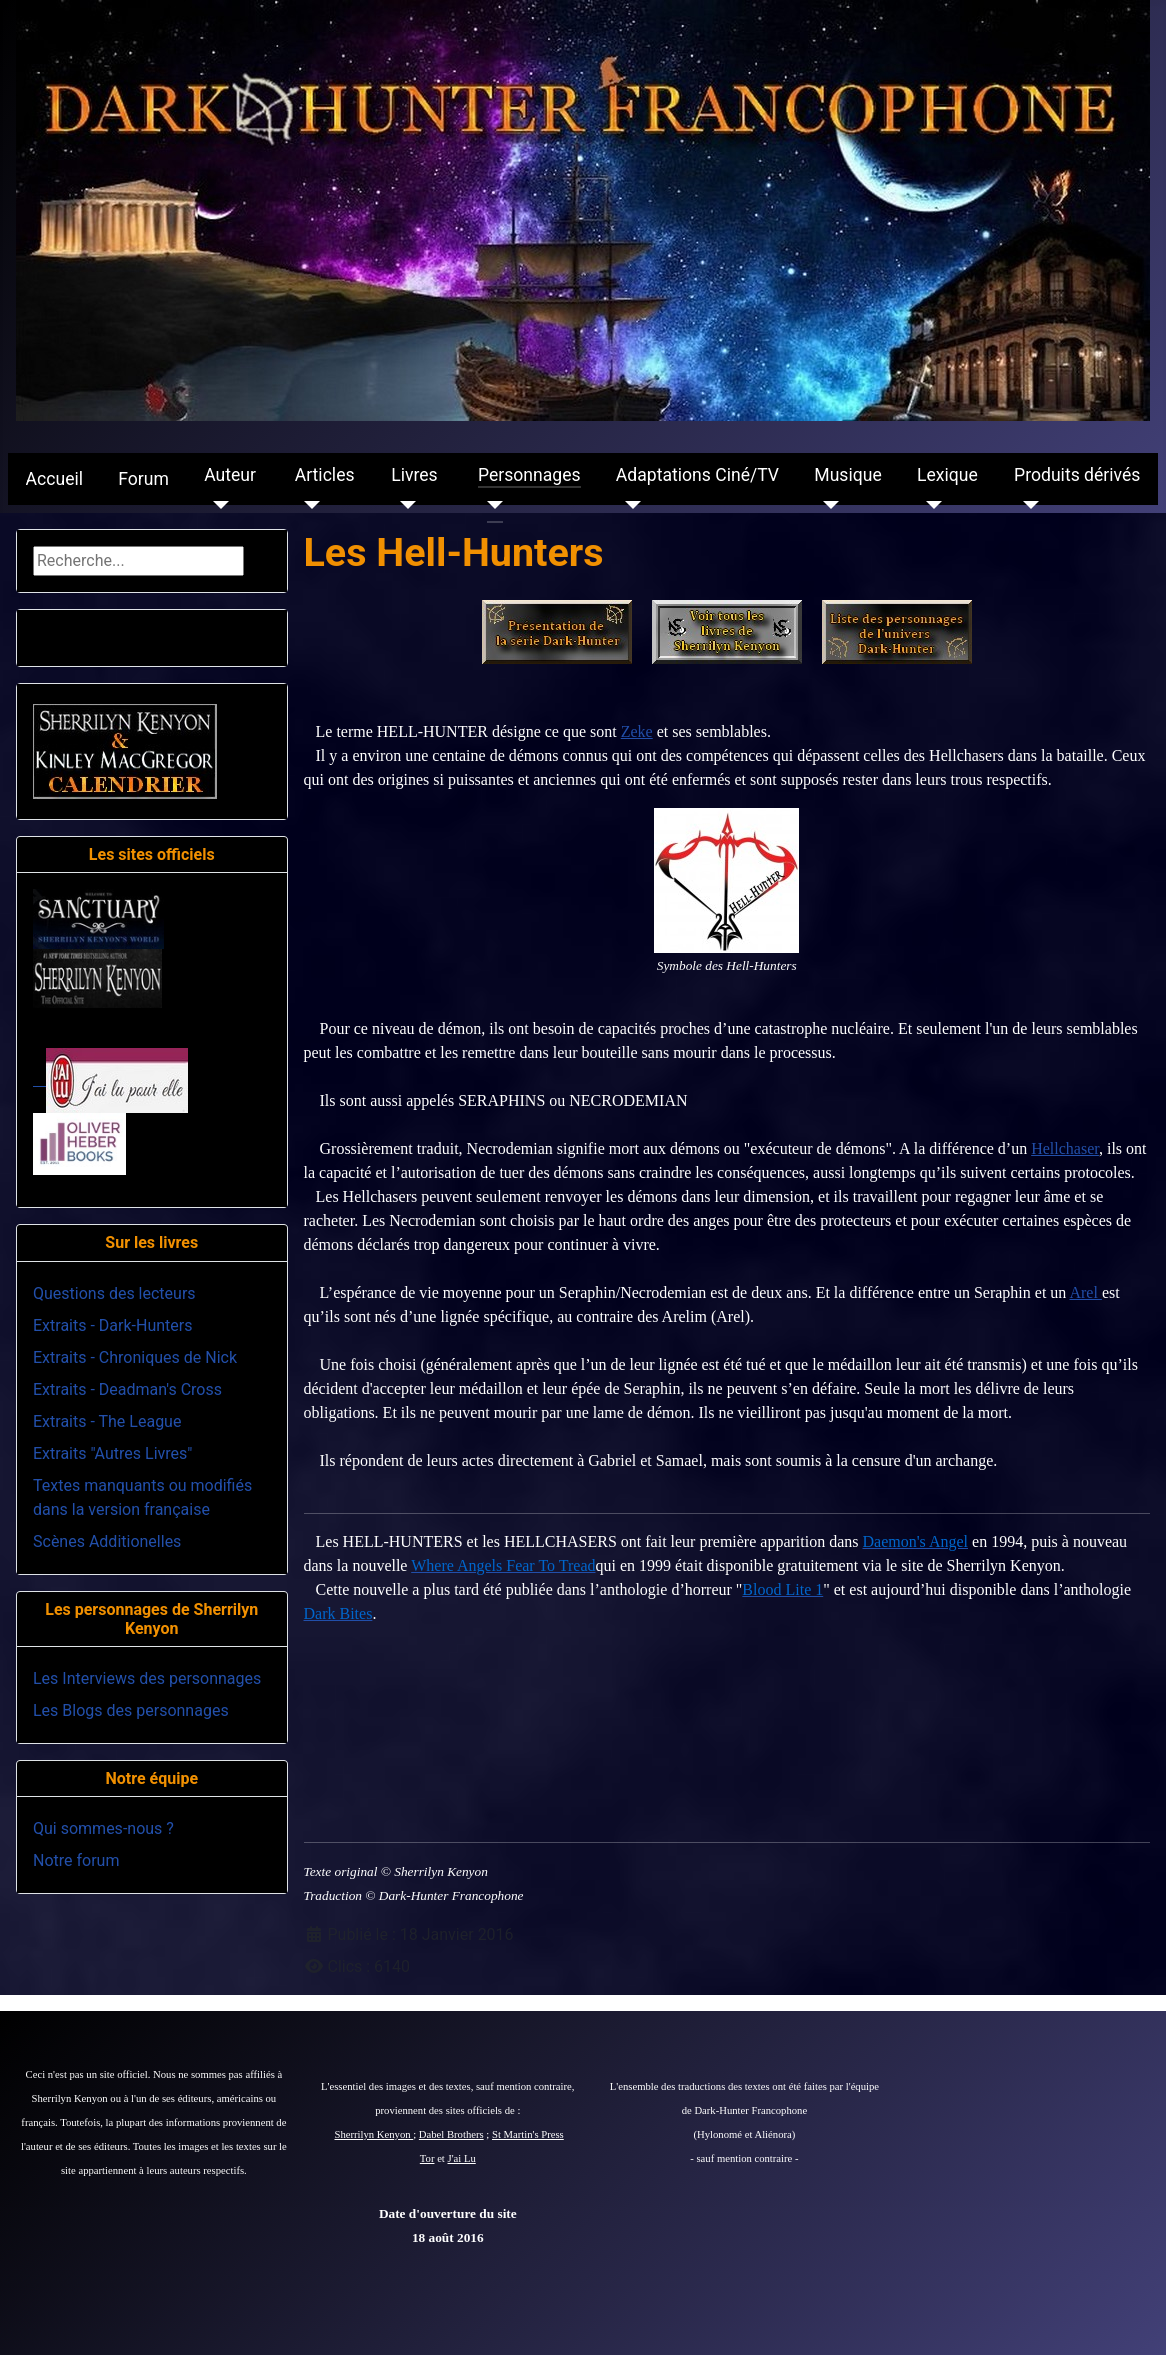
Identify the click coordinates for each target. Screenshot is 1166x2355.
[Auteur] (216, 505)
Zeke (637, 731)
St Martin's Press (528, 2134)
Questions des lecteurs (114, 1293)
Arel (1085, 1292)
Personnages (529, 475)
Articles (325, 475)
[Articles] (307, 505)
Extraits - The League (107, 1421)
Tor (427, 2158)
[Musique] (826, 505)
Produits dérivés (1077, 475)
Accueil (54, 479)
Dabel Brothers (451, 2134)
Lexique (947, 475)
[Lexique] (929, 505)
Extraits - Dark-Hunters (112, 1325)
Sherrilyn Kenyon (374, 2134)
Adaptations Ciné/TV (697, 475)
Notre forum (76, 1860)
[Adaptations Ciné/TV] (628, 505)
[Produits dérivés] (1026, 505)
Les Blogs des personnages (131, 1710)
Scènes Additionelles (107, 1541)
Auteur (230, 475)
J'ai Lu (462, 2158)
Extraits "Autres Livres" (112, 1453)
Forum (143, 479)
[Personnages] (490, 505)
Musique (847, 475)
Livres (414, 475)
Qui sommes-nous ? (103, 1828)
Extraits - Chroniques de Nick (135, 1357)
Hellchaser (1065, 1148)
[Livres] (403, 505)
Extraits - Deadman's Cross (127, 1389)
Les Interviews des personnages (147, 1678)
